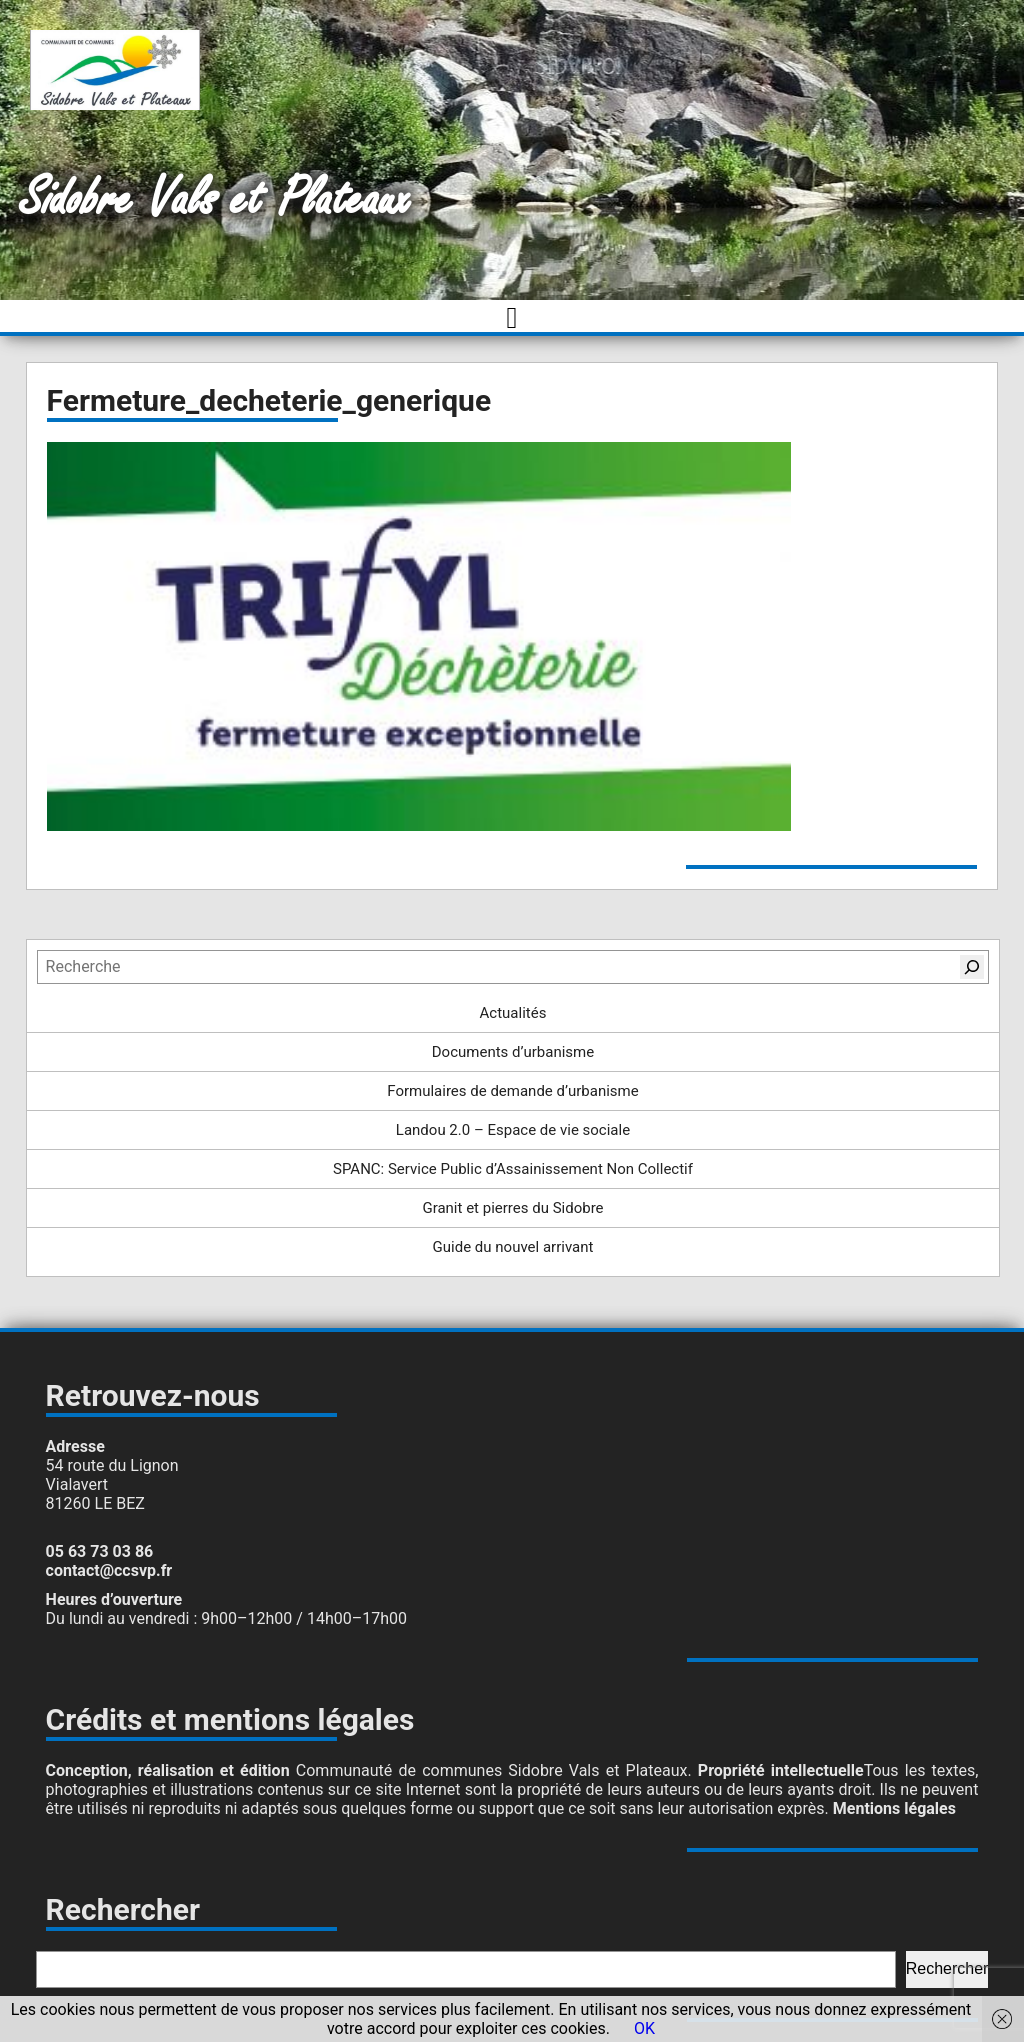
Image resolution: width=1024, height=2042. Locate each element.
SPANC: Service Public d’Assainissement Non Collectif (513, 1169)
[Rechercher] (972, 967)
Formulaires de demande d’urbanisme (512, 1091)
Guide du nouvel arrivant (513, 1247)
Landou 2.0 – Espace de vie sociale (513, 1130)
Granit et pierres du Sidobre (512, 1208)
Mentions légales (894, 1808)
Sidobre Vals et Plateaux (215, 199)
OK (644, 2028)
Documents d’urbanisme (513, 1052)
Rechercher (947, 1968)
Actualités (513, 1013)
